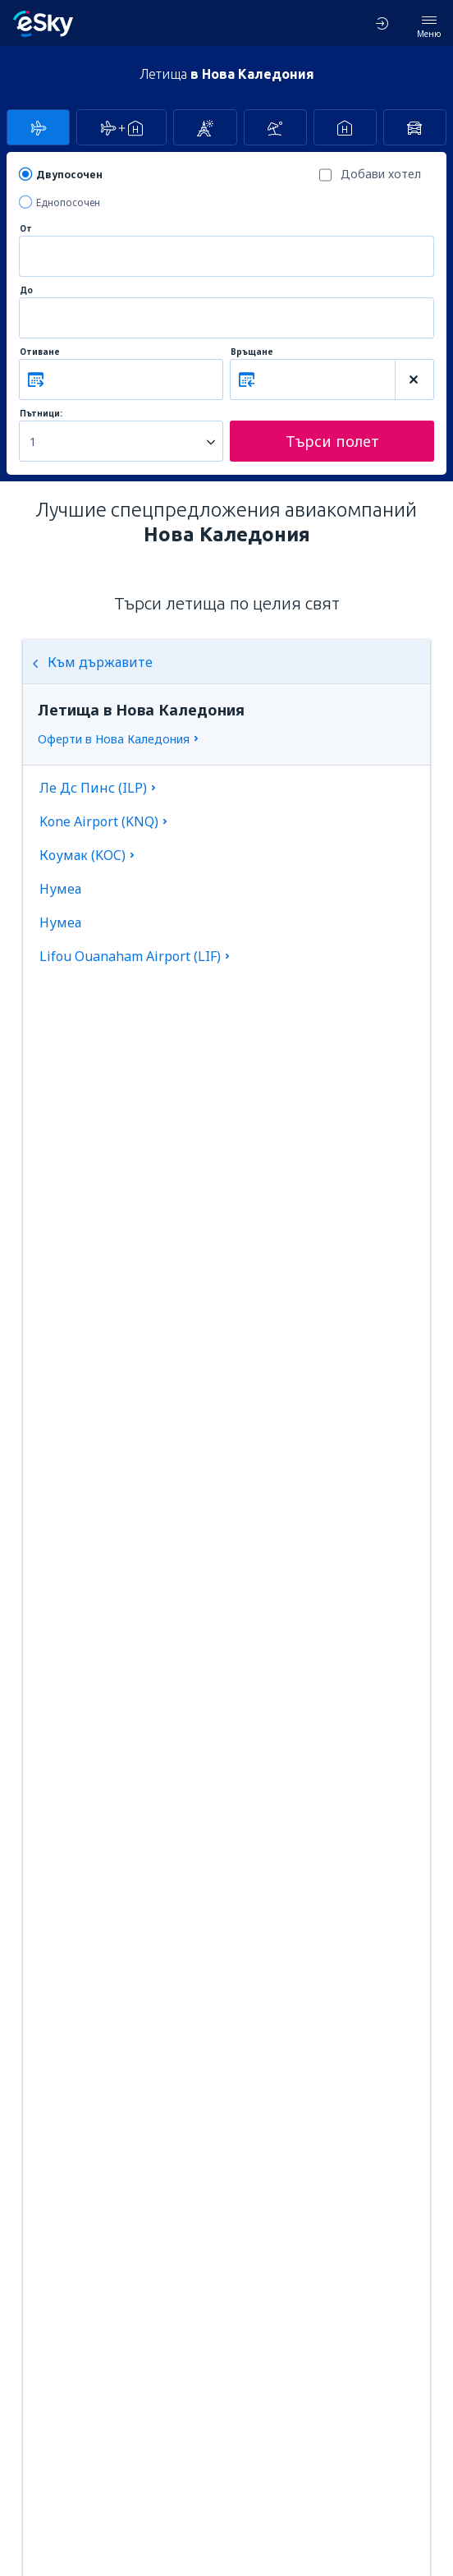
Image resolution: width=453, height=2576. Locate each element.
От (26, 228)
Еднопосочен (68, 202)
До (26, 290)
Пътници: (41, 413)
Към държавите (92, 662)
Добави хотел (381, 174)
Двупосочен (69, 175)
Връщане (252, 352)
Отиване (40, 352)
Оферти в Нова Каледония (114, 739)
